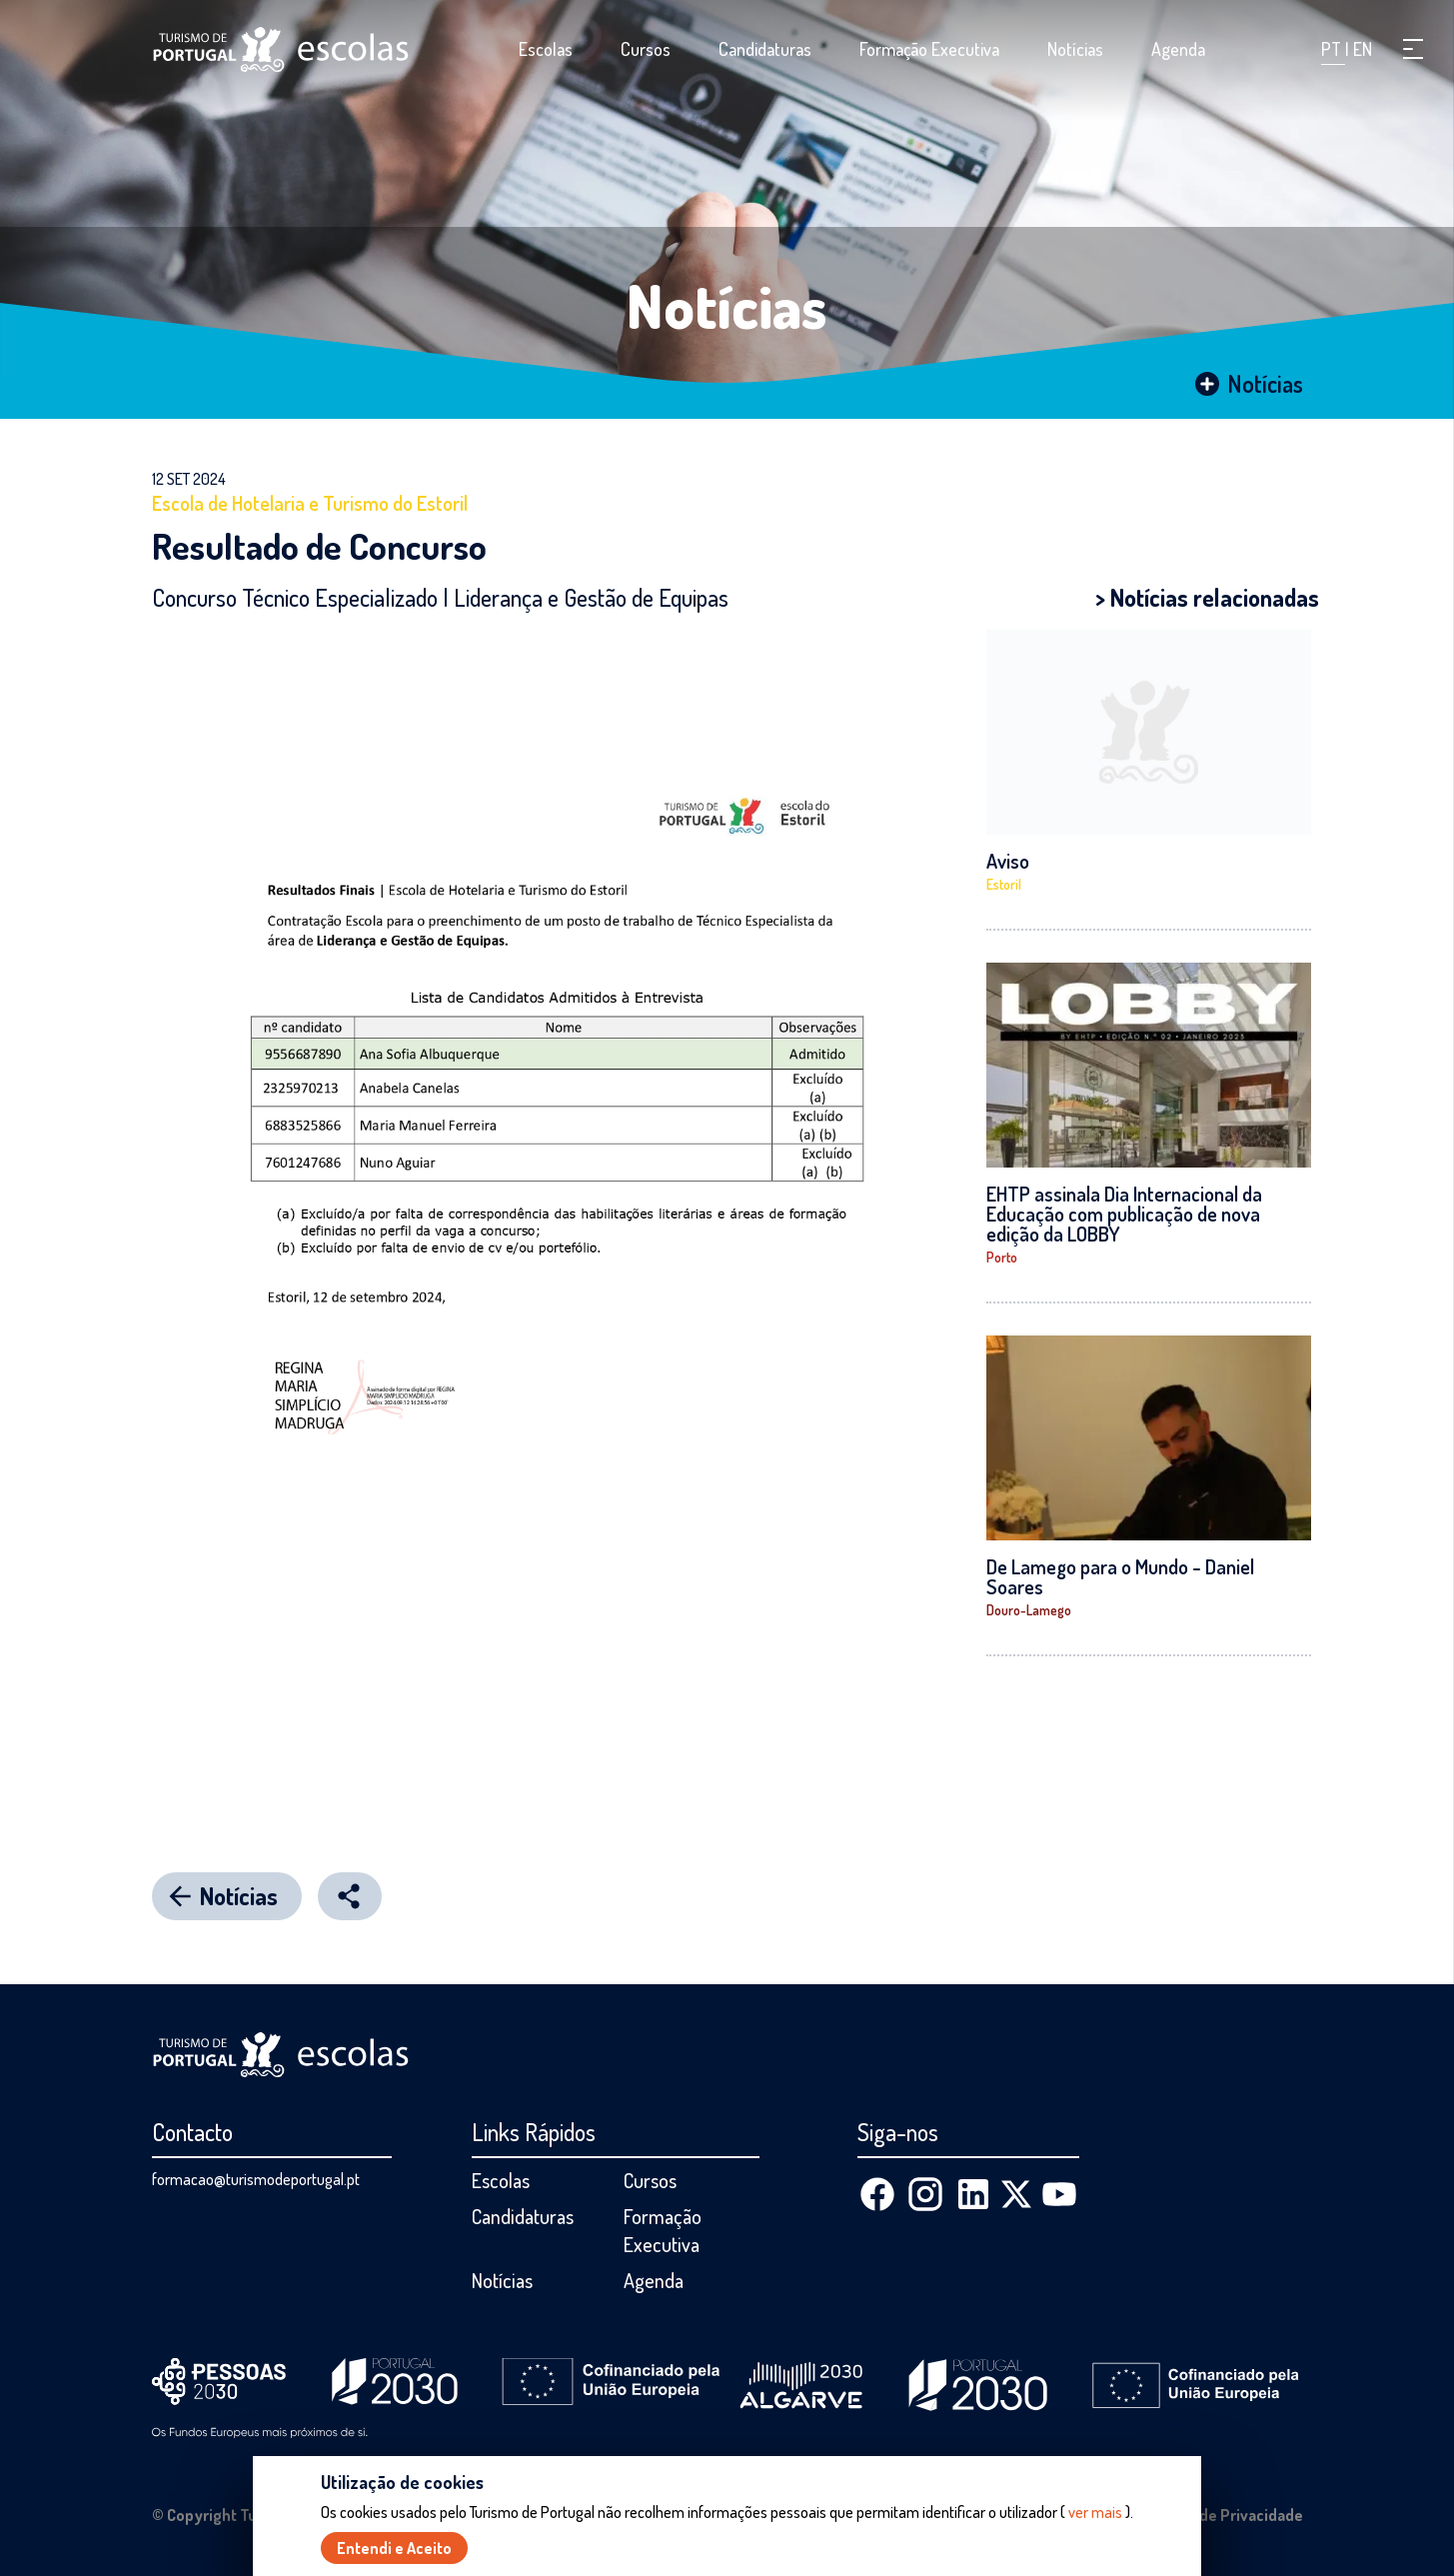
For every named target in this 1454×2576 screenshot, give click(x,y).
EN (1362, 49)
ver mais (1095, 2512)
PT (1333, 49)
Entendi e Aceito (394, 2548)
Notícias (1075, 49)
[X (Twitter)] (1016, 2194)
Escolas (546, 49)
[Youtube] (1059, 2194)
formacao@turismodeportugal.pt (256, 2179)
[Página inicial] (281, 49)
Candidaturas (765, 49)
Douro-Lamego (1028, 1609)
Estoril (1003, 884)
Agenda (1178, 49)
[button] (1413, 49)
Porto (1001, 1257)
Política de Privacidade (1223, 2515)
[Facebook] (877, 2194)
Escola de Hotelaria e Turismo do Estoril (310, 503)
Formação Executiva (929, 49)
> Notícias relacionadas (1207, 597)
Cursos (646, 49)
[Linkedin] (973, 2194)
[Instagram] (925, 2194)
